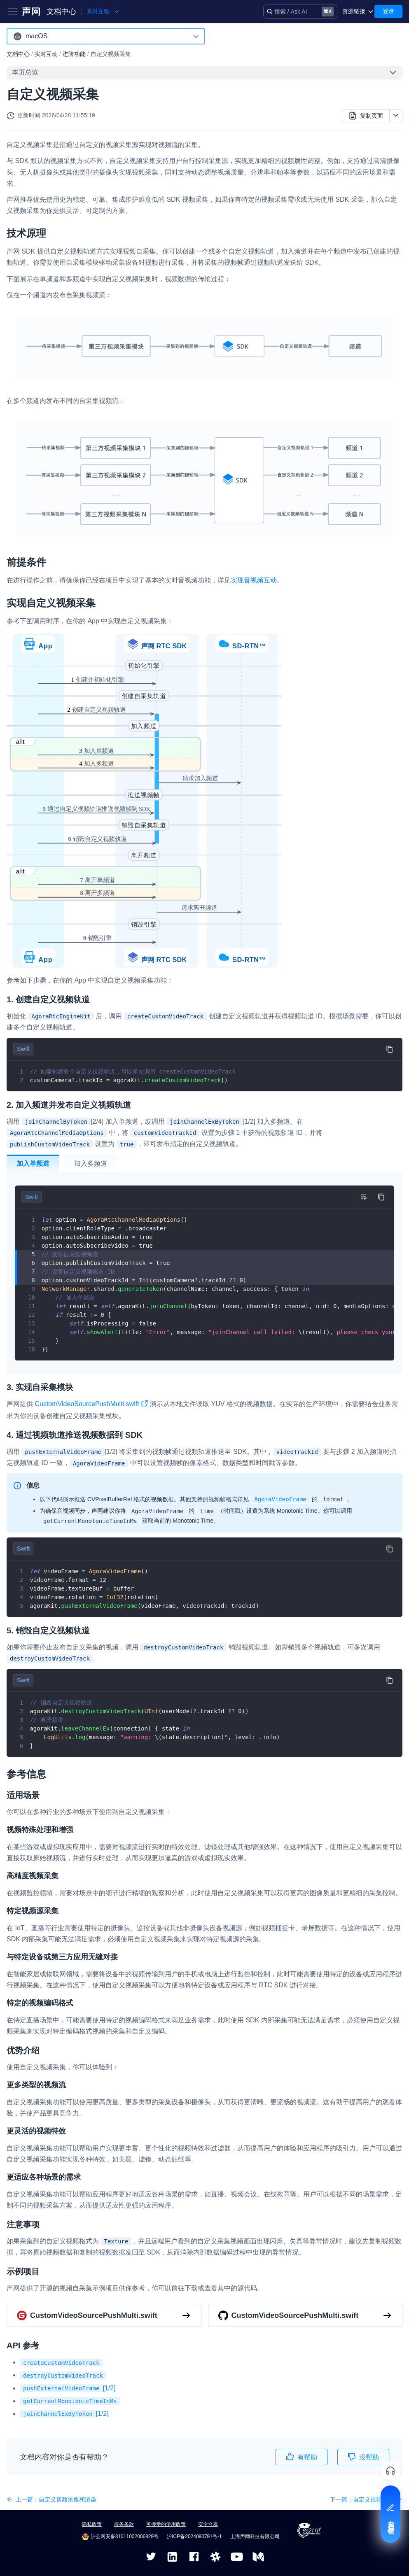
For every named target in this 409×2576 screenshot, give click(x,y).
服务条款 (124, 2524)
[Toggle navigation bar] (13, 11)
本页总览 (25, 72)
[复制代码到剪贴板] (389, 1049)
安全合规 (208, 2524)
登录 (388, 11)
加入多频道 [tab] (90, 1163)
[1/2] (68, 2388)
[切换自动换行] (363, 1197)
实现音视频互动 (254, 580)
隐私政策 (92, 2524)
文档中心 (61, 11)
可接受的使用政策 (166, 2524)
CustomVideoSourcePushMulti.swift (91, 1404)
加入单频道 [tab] (32, 1163)
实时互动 (46, 54)
